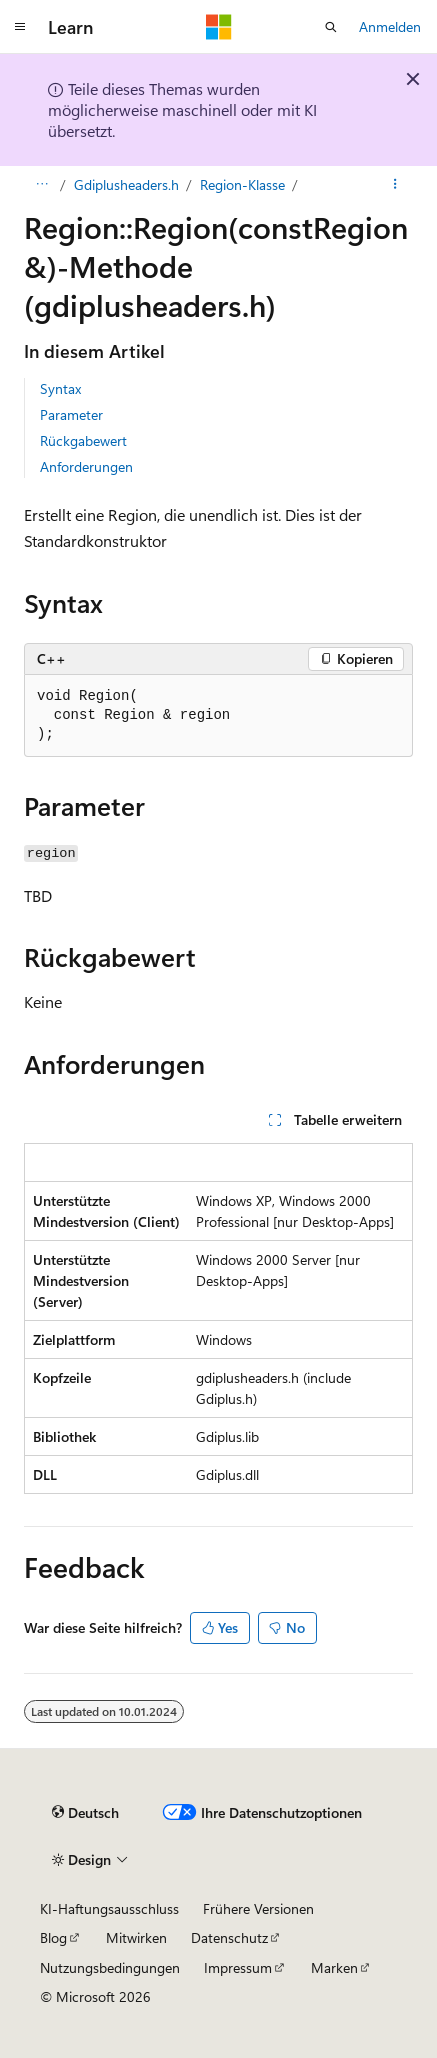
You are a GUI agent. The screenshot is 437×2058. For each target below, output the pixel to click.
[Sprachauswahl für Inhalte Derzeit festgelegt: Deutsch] (85, 1813)
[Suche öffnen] (331, 27)
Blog (53, 1937)
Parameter (71, 414)
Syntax (60, 388)
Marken (334, 1967)
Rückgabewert (83, 440)
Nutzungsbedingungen (110, 1967)
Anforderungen (86, 466)
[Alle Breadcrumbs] (41, 185)
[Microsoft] (219, 27)
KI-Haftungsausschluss (109, 1908)
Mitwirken (136, 1937)
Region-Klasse (242, 184)
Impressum (238, 1967)
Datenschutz (229, 1937)
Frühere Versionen (258, 1908)
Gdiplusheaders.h (126, 184)
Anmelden (390, 26)
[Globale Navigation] (20, 27)
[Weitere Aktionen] (395, 185)
